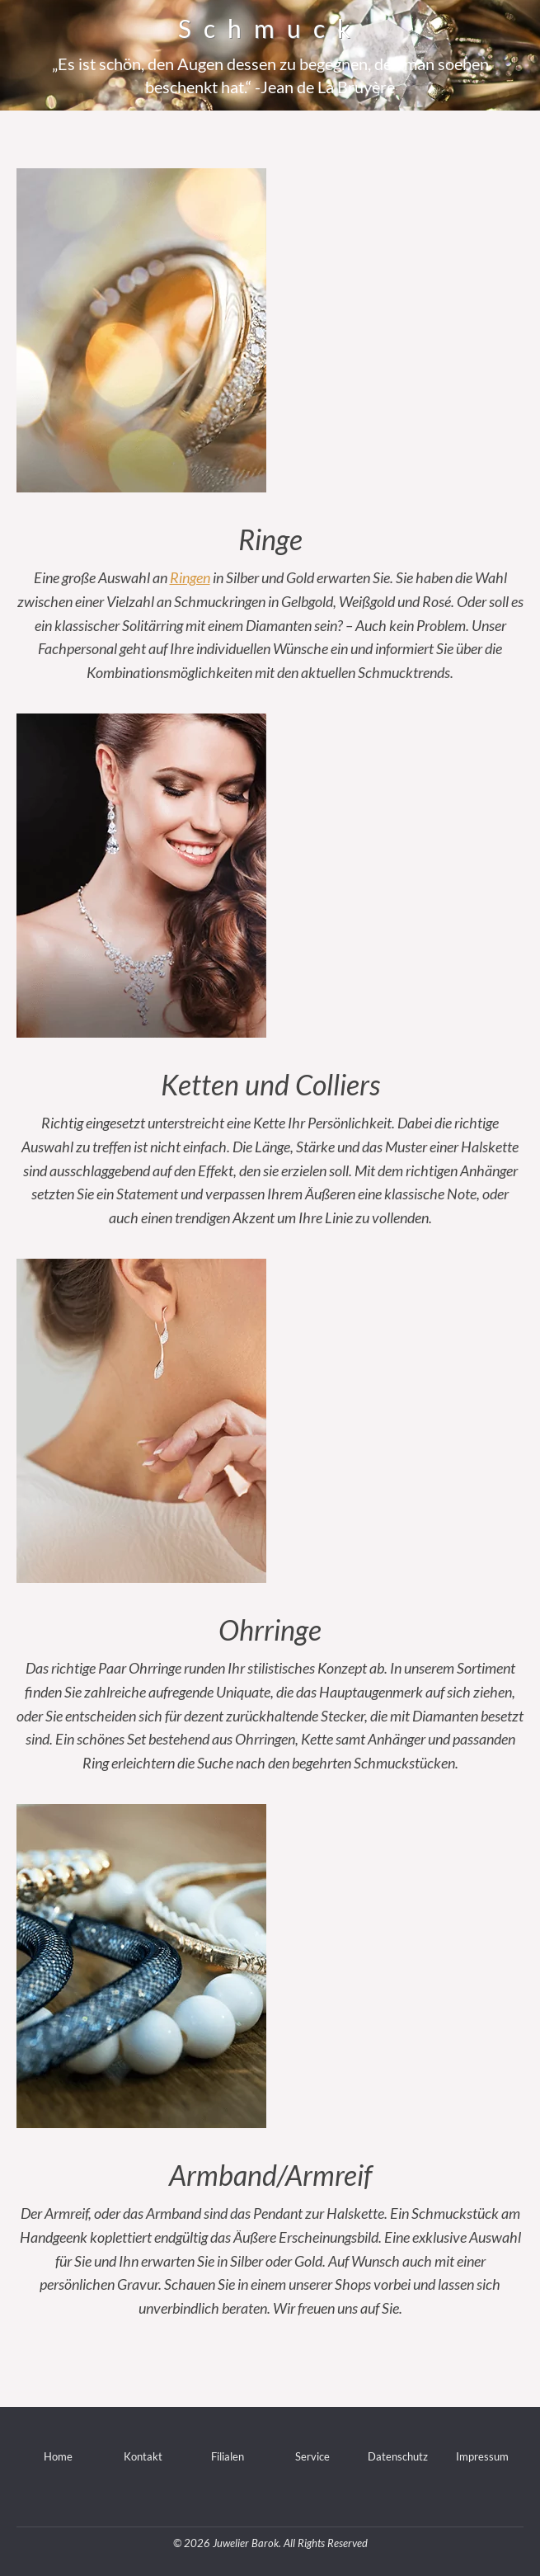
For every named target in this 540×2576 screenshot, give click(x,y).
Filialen (227, 2456)
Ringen (190, 577)
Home (58, 2456)
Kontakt (143, 2456)
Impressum (482, 2456)
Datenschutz (398, 2456)
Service (312, 2456)
